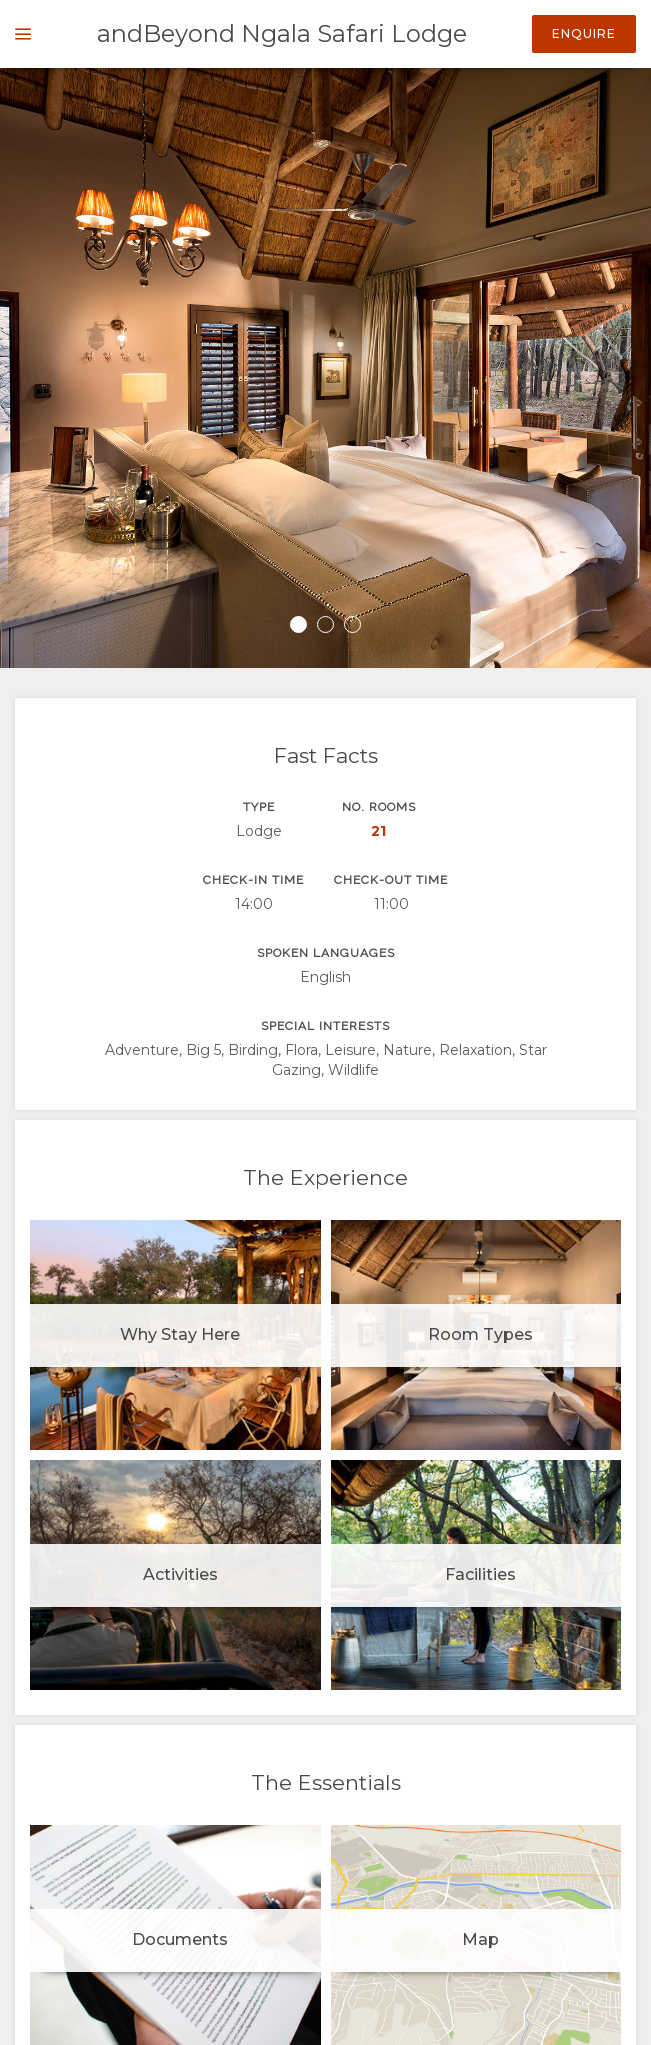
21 (378, 831)
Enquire (584, 33)
